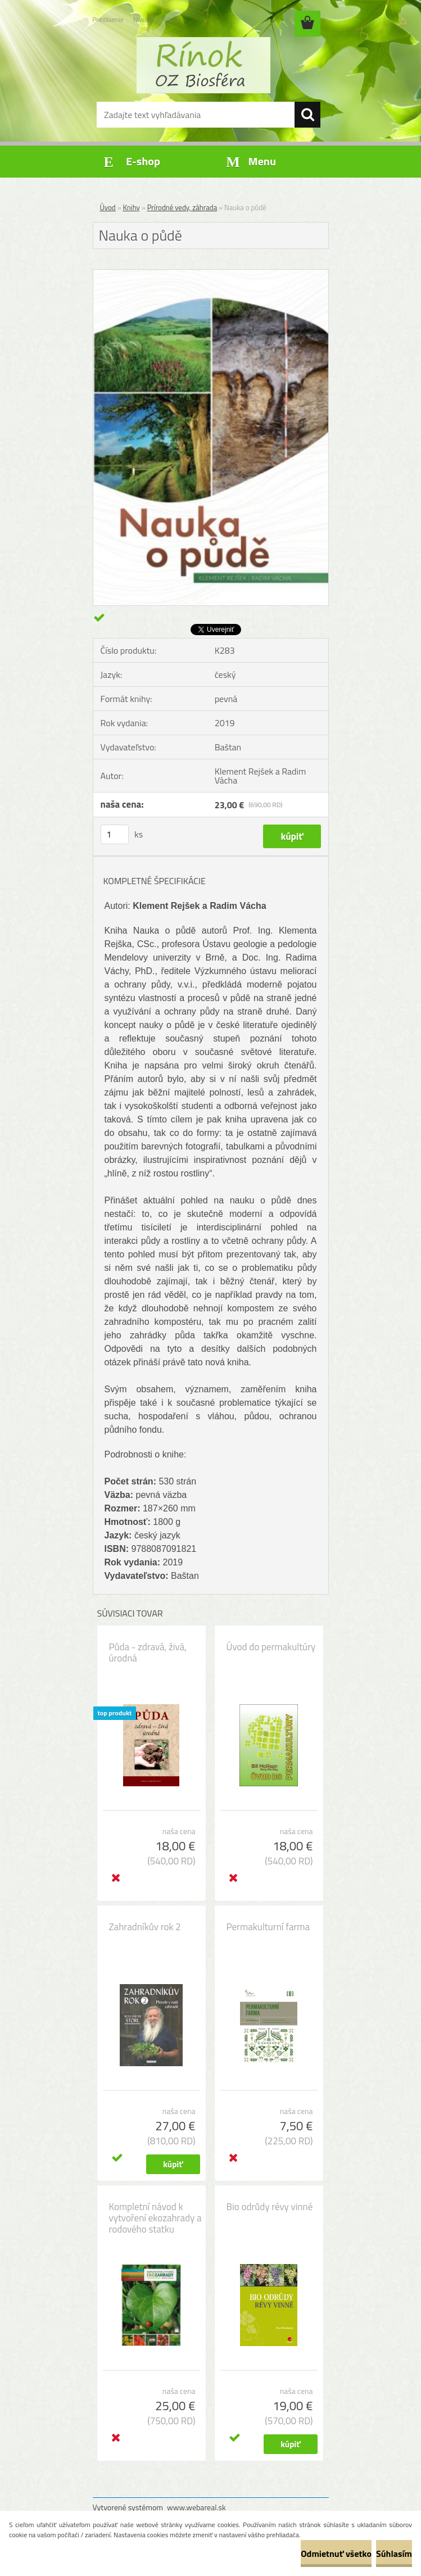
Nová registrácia (156, 19)
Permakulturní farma (268, 1926)
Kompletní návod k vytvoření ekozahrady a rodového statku (155, 2218)
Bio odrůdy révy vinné (270, 2206)
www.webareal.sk (196, 2507)
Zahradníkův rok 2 (145, 1926)
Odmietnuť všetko (336, 2553)
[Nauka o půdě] (210, 274)
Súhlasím (394, 2553)
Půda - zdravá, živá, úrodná (148, 1652)
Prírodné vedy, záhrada (182, 207)
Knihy (131, 207)
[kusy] (115, 834)
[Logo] (203, 65)
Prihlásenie (108, 19)
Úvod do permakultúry (271, 1647)
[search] (307, 115)
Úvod (108, 207)
